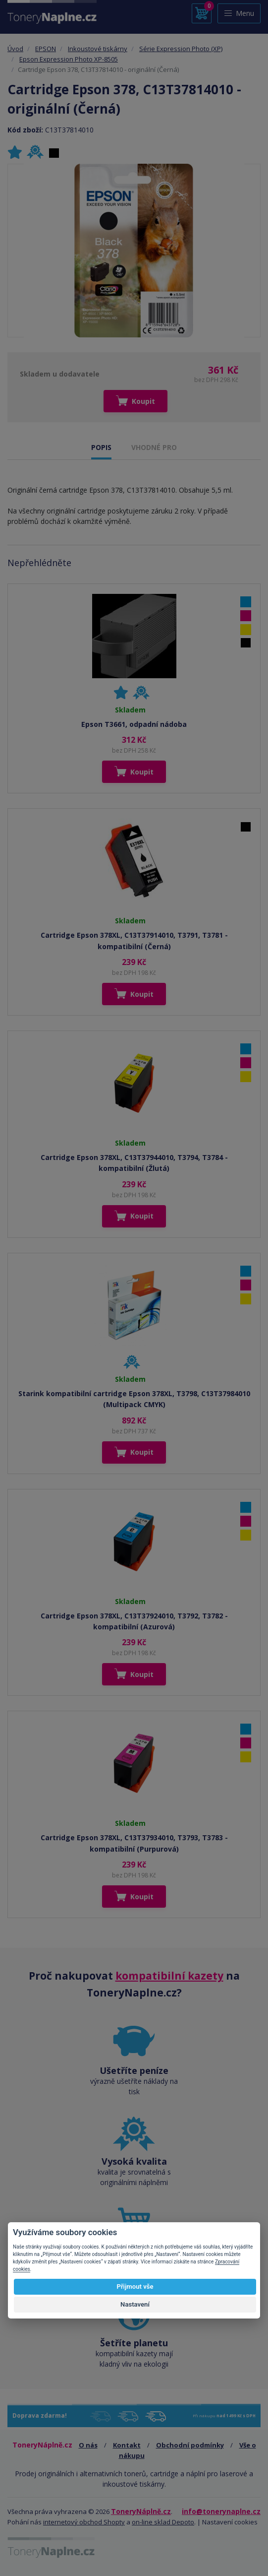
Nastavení (135, 2304)
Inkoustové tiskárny (97, 48)
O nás (88, 2445)
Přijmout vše (134, 2286)
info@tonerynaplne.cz (221, 2511)
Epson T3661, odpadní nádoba (134, 724)
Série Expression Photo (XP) (180, 48)
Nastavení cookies (230, 2521)
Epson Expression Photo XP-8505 (68, 59)
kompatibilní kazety (169, 1976)
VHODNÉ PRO (154, 447)
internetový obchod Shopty (84, 2521)
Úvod (15, 48)
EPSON (45, 48)
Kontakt (127, 2445)
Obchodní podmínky (190, 2445)
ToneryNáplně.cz (141, 2511)
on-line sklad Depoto (163, 2521)
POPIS (101, 447)
